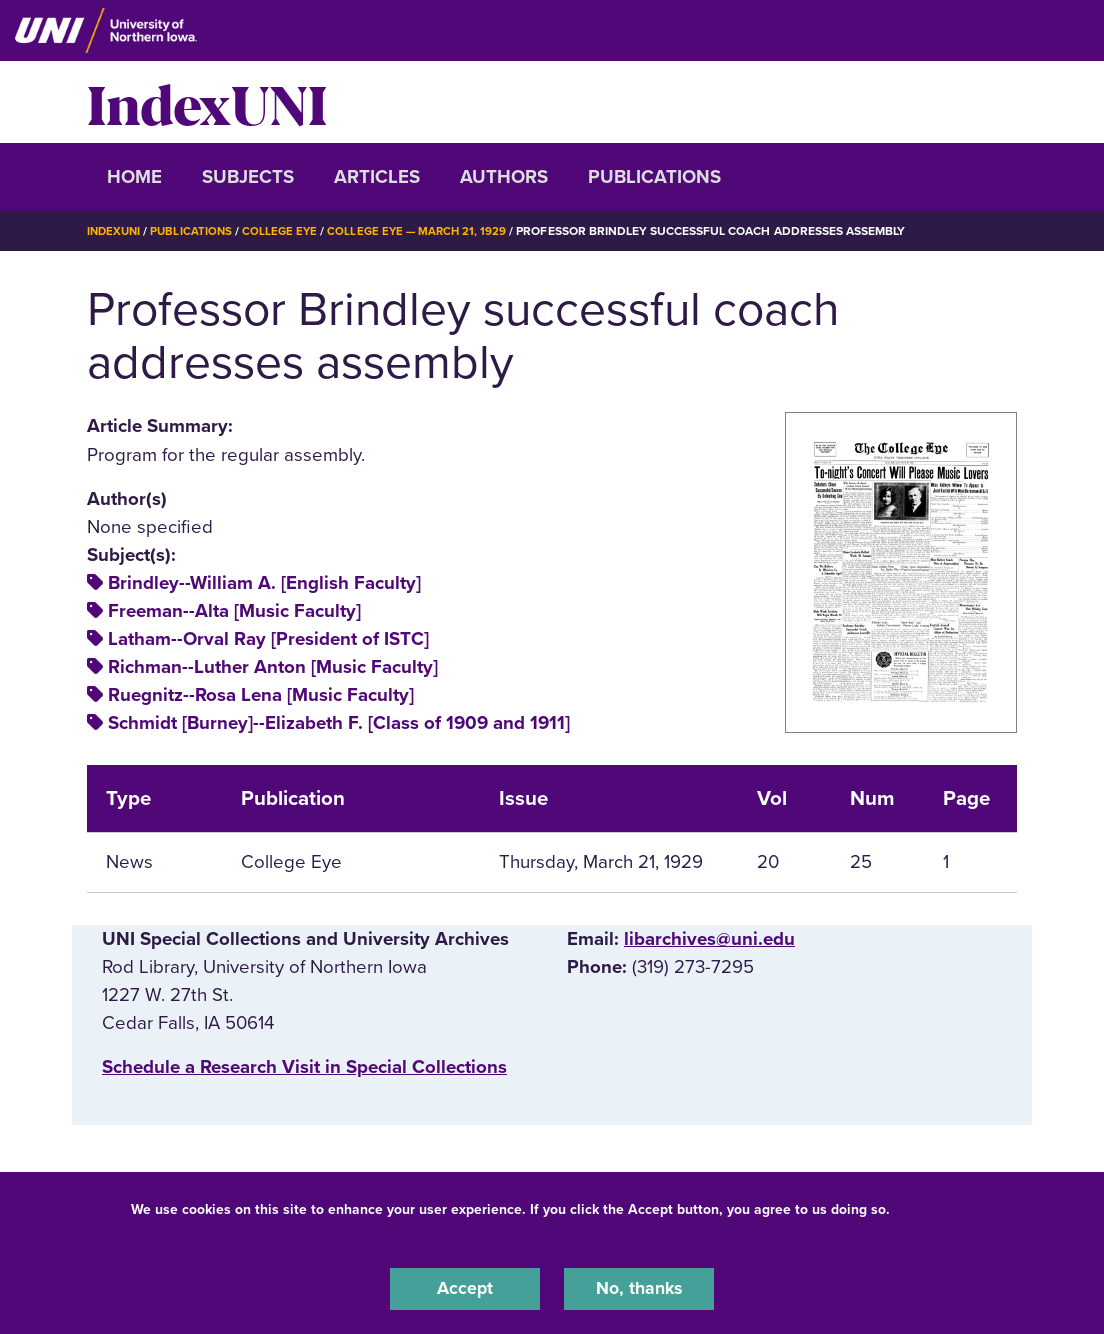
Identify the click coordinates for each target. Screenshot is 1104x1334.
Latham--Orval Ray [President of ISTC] (268, 638)
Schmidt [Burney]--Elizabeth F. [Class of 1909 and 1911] (339, 723)
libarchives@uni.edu (709, 939)
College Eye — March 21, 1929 (427, 231)
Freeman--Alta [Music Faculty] (234, 610)
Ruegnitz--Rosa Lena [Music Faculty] (261, 695)
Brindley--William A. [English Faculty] (264, 582)
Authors (504, 177)
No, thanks (639, 1288)
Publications (654, 177)
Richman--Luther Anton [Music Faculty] (273, 667)
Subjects (248, 177)
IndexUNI (207, 102)
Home (134, 177)
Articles (377, 177)
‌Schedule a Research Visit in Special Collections (304, 1067)
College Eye (286, 231)
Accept (465, 1288)
